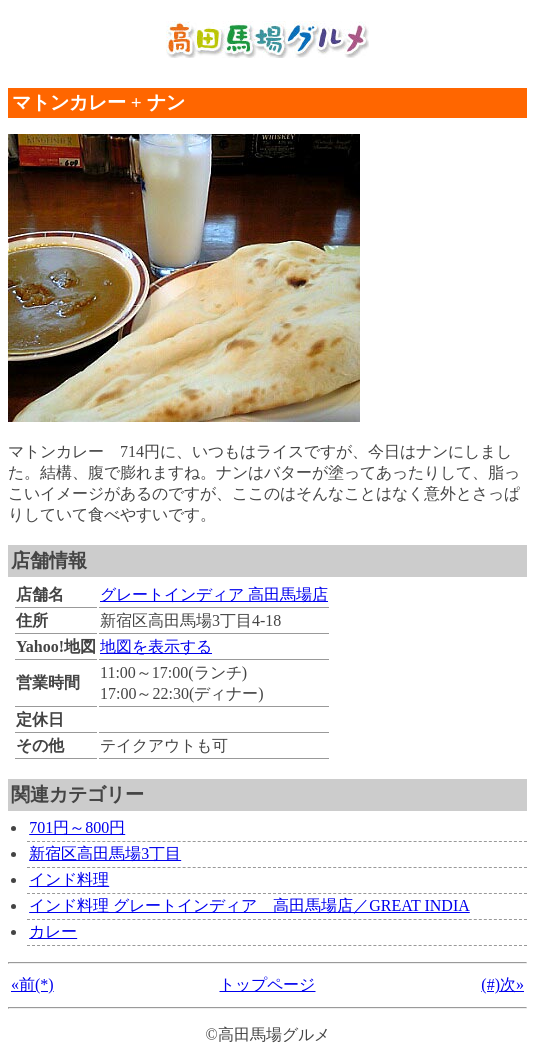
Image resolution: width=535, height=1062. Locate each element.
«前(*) (32, 984)
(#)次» (502, 984)
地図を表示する (156, 646)
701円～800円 (77, 827)
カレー (53, 931)
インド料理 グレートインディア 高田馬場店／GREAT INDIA (249, 905)
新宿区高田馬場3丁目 (105, 853)
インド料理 (69, 879)
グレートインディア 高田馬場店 (214, 594)
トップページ (267, 984)
